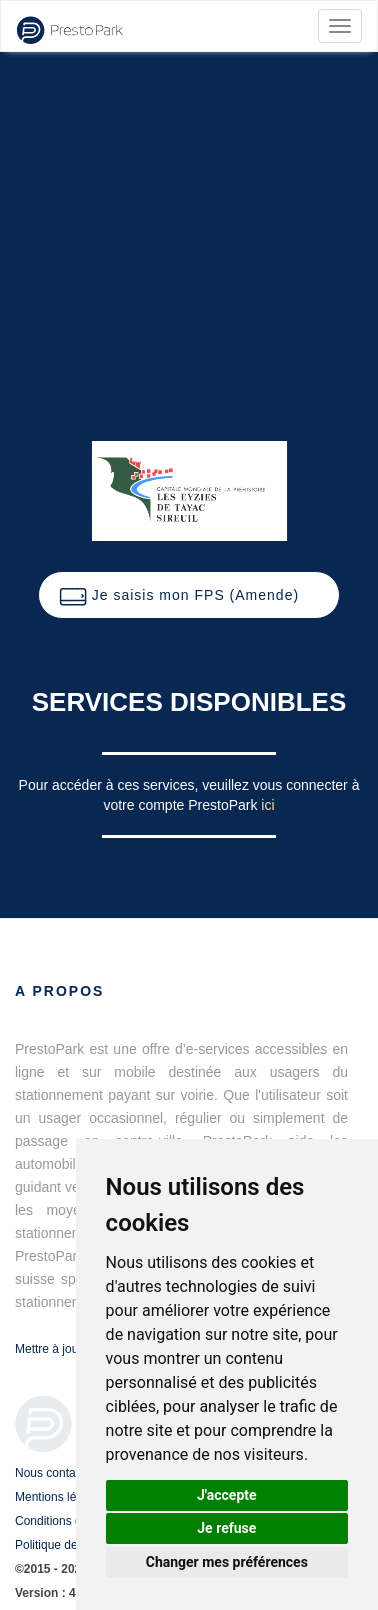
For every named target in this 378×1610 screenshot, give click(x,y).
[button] (189, 595)
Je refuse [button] (226, 1528)
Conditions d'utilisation (74, 1521)
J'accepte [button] (227, 1495)
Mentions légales (60, 1497)
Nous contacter (55, 1473)
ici (267, 805)
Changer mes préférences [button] (227, 1562)
